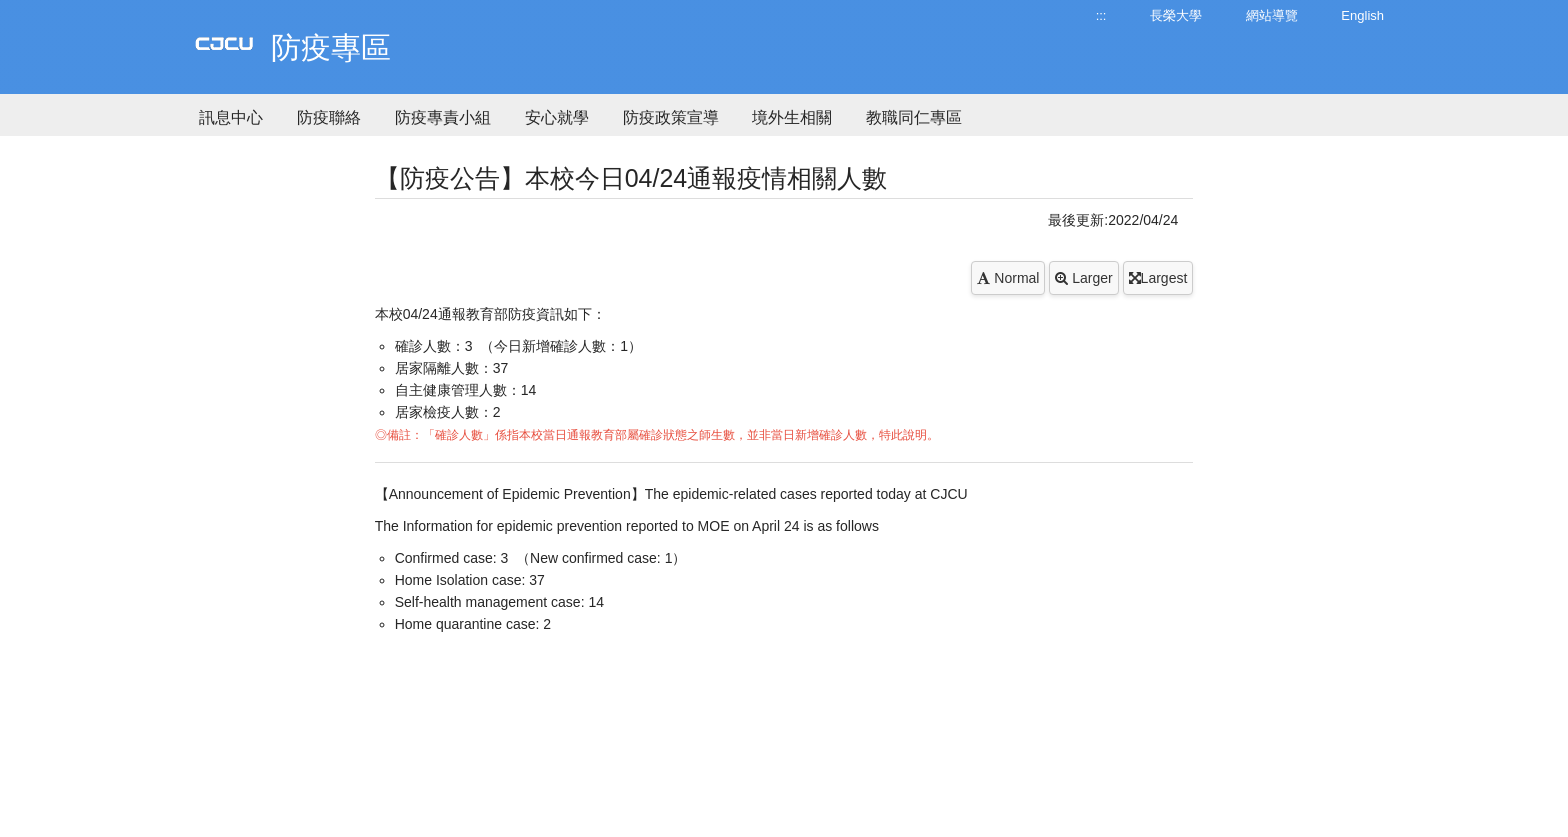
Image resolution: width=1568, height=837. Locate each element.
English (1362, 15)
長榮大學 (1176, 15)
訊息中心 (231, 117)
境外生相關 (792, 117)
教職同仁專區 (914, 117)
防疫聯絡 (329, 117)
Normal (1008, 278)
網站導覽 (1272, 15)
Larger (1083, 278)
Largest (1158, 278)
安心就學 (557, 117)
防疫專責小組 (443, 117)
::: (1101, 15)
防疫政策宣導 (671, 117)
